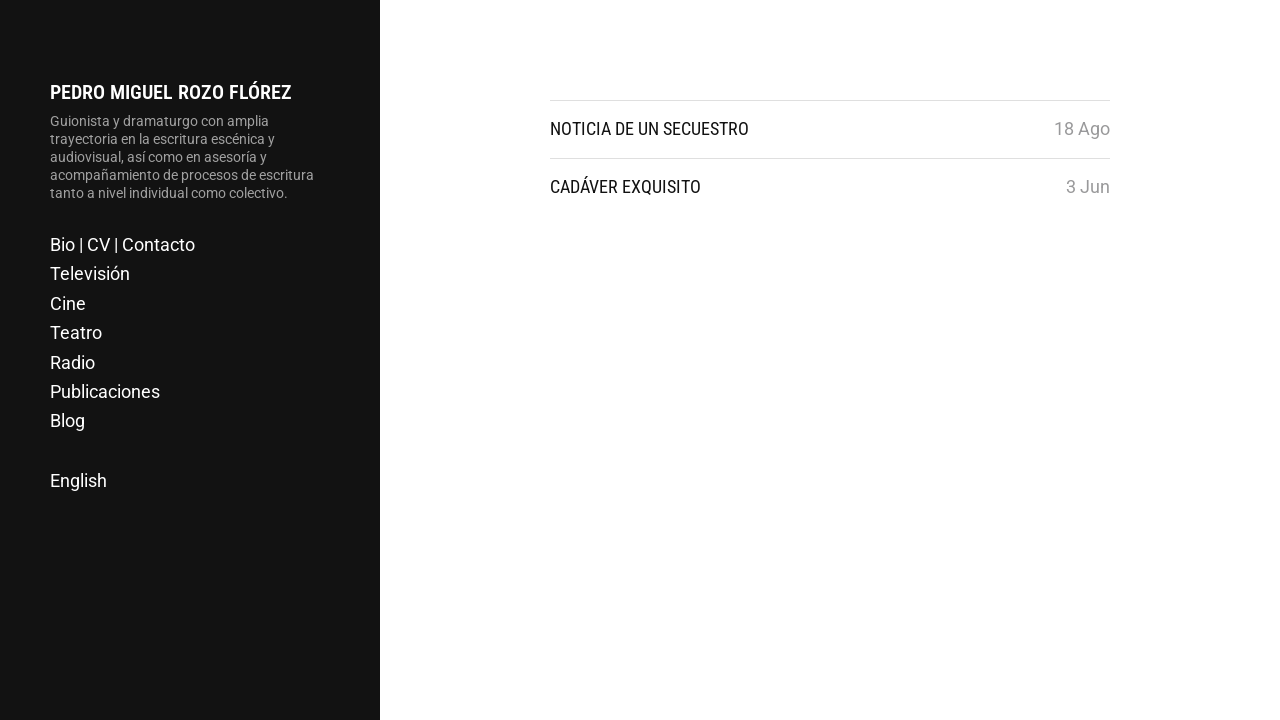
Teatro (76, 332)
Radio (72, 362)
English (78, 480)
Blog (67, 420)
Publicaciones (105, 391)
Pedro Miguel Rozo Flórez (171, 92)
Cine (68, 303)
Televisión (90, 273)
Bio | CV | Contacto (122, 244)
